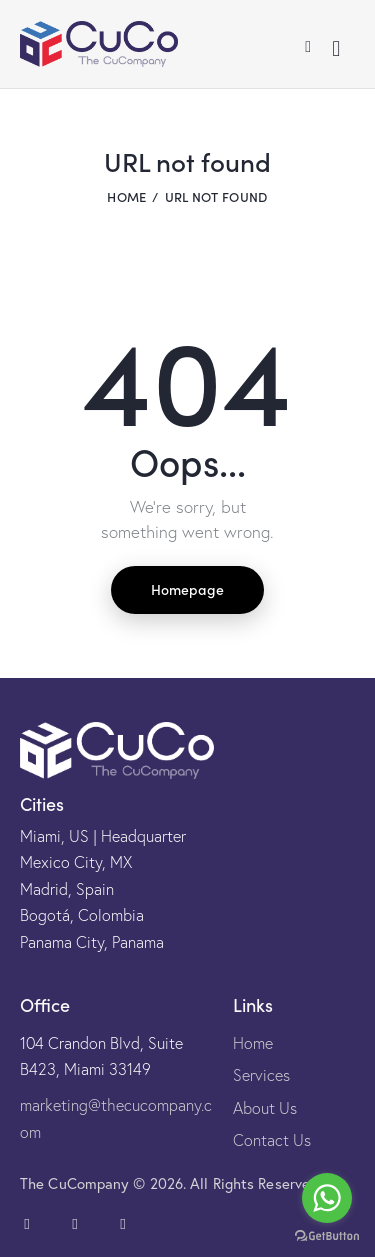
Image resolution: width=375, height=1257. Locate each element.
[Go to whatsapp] (327, 1198)
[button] (308, 44)
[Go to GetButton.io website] (327, 1236)
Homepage (187, 589)
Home (126, 196)
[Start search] (336, 49)
